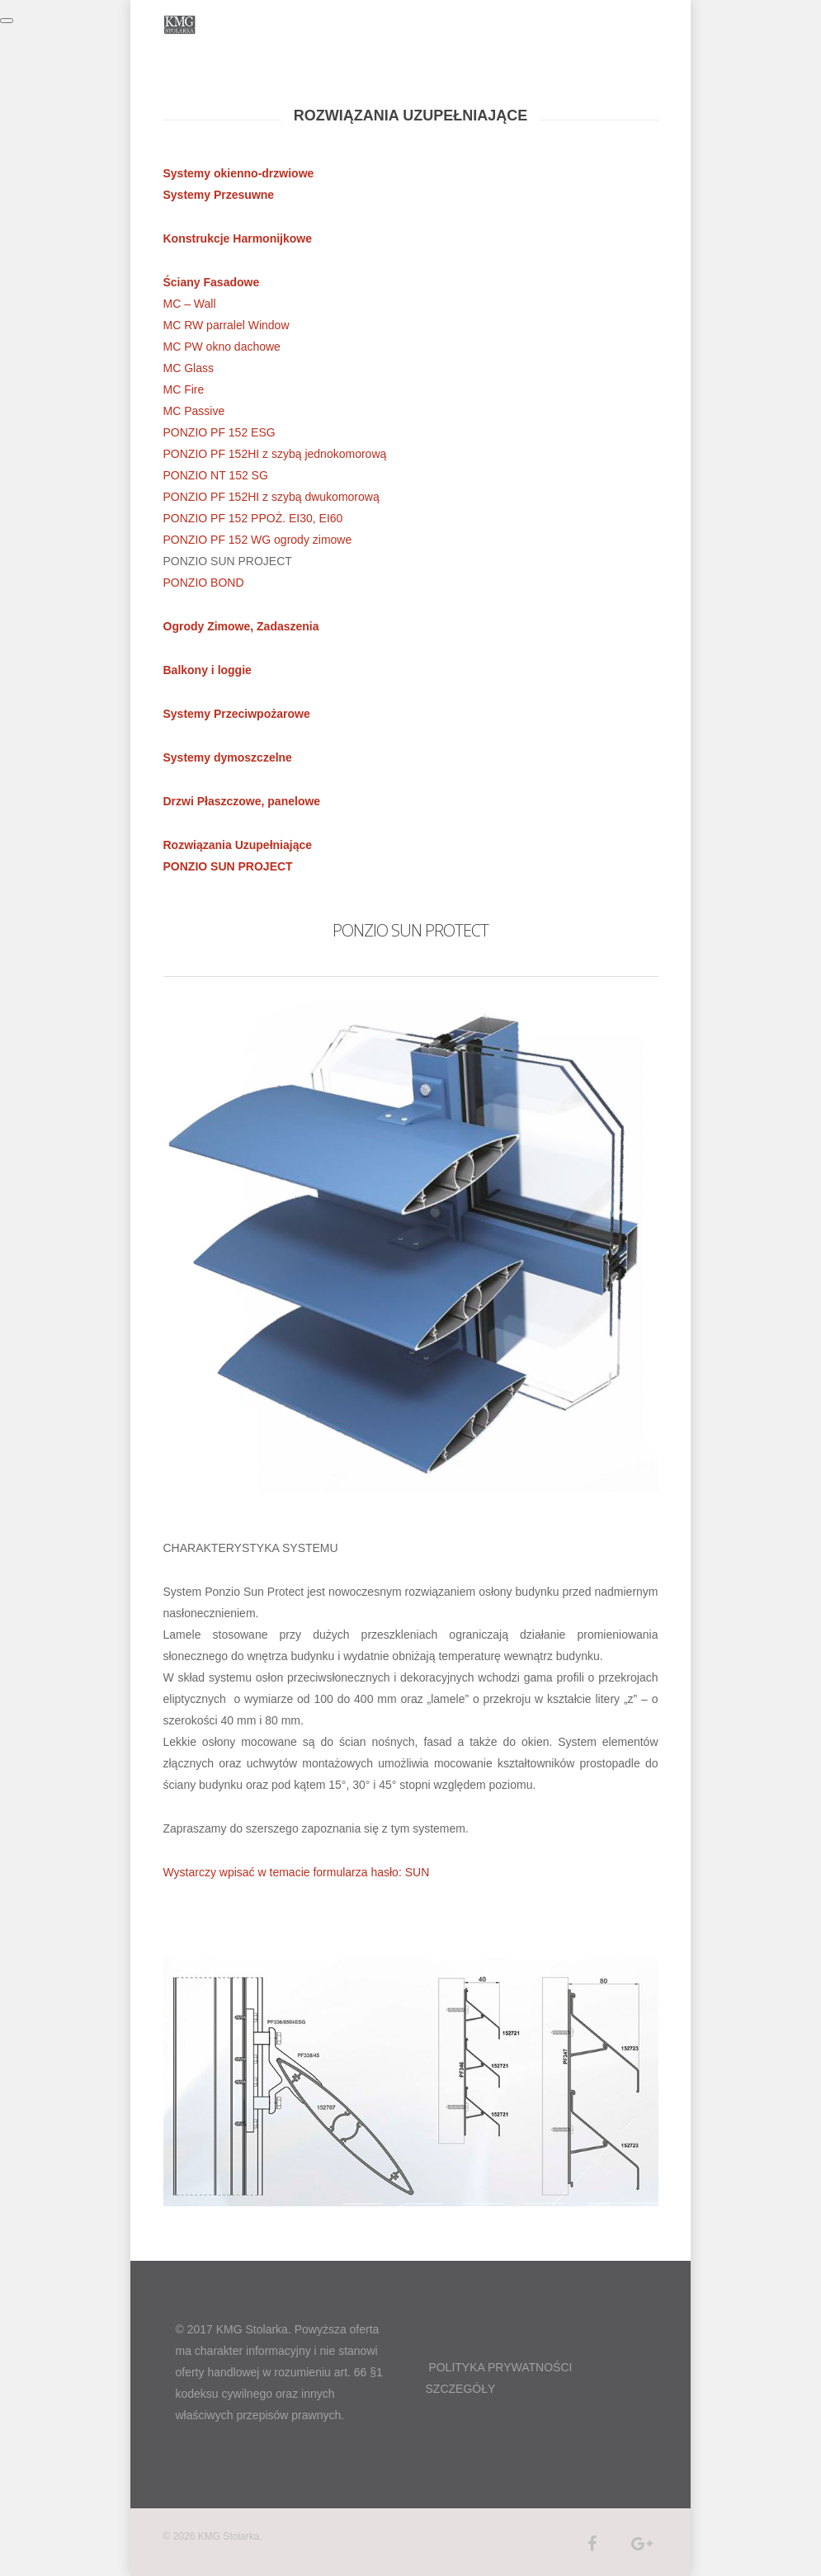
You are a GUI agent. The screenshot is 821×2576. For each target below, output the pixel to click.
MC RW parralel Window (226, 325)
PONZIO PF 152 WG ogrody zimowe (257, 539)
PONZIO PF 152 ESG (219, 432)
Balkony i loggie (207, 670)
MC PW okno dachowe (222, 346)
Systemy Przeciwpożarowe (236, 713)
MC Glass (188, 368)
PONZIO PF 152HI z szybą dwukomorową (271, 496)
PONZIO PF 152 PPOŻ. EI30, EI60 (253, 518)
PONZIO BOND (203, 582)
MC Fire (184, 389)
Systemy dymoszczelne (227, 757)
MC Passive (194, 411)
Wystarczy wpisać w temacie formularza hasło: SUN (296, 1872)
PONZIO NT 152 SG (215, 475)
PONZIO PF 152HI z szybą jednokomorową (275, 453)
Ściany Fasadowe (211, 282)
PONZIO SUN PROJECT (228, 866)
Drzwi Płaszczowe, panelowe (242, 801)
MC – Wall (189, 303)
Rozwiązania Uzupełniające (238, 845)
